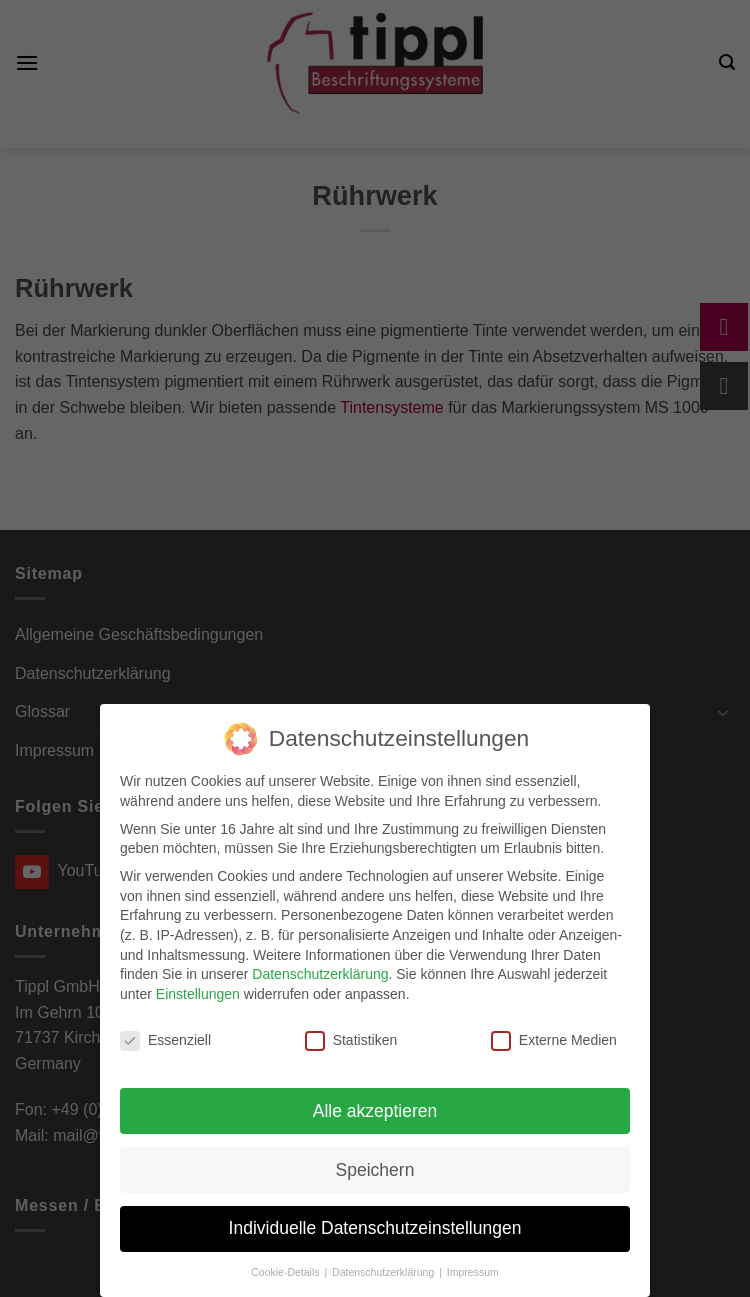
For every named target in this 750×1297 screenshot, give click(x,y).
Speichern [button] (375, 1170)
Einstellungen (198, 994)
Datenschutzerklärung (320, 974)
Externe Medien (554, 1040)
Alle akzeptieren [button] (375, 1111)
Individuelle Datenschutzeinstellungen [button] (375, 1228)
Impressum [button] (473, 1272)
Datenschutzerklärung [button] (384, 1272)
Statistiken (351, 1040)
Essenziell (165, 1040)
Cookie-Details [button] (286, 1272)
